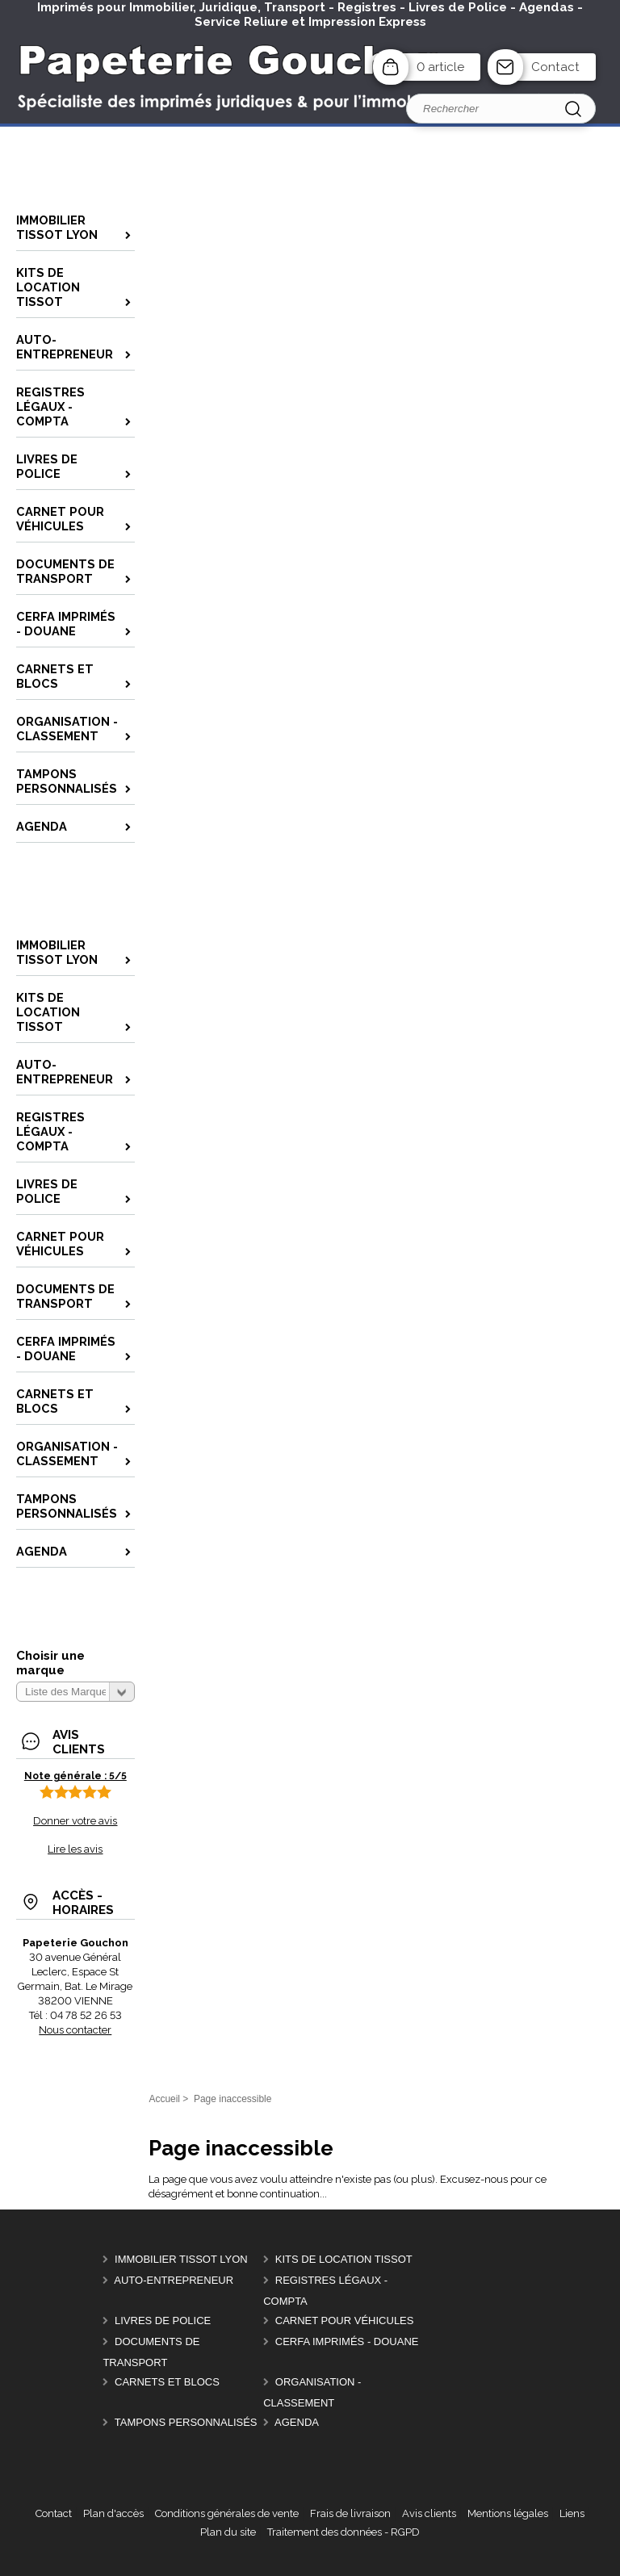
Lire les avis (75, 1849)
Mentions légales (507, 2513)
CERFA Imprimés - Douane (347, 2341)
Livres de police (163, 2320)
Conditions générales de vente (227, 2513)
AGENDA (296, 2422)
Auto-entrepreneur (173, 2280)
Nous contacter (75, 2030)
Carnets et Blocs (167, 2382)
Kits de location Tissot (344, 2259)
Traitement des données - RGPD (343, 2532)
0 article (440, 67)
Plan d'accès (113, 2513)
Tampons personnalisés (186, 2422)
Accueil (164, 2099)
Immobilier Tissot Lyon (181, 2259)
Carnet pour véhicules (344, 2320)
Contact (555, 67)
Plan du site (228, 2532)
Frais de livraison (350, 2513)
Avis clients (429, 2513)
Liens (571, 2513)
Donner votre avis (75, 1821)
